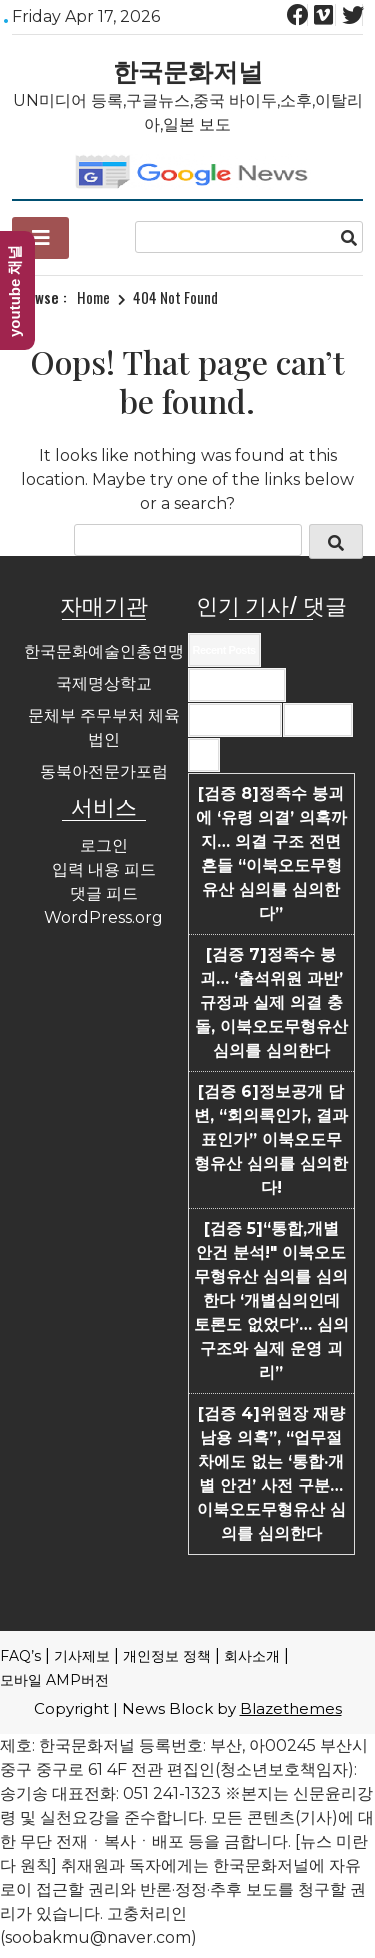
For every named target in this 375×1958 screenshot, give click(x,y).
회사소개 (252, 1656)
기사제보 (82, 1656)
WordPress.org (103, 917)
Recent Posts (224, 650)
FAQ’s (20, 1656)
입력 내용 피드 (104, 869)
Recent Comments (237, 685)
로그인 (104, 845)
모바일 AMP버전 (54, 1680)
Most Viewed (318, 720)
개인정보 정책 (167, 1656)
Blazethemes (291, 1708)
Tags (204, 755)
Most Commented (235, 720)
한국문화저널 (188, 69)
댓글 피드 (104, 893)
